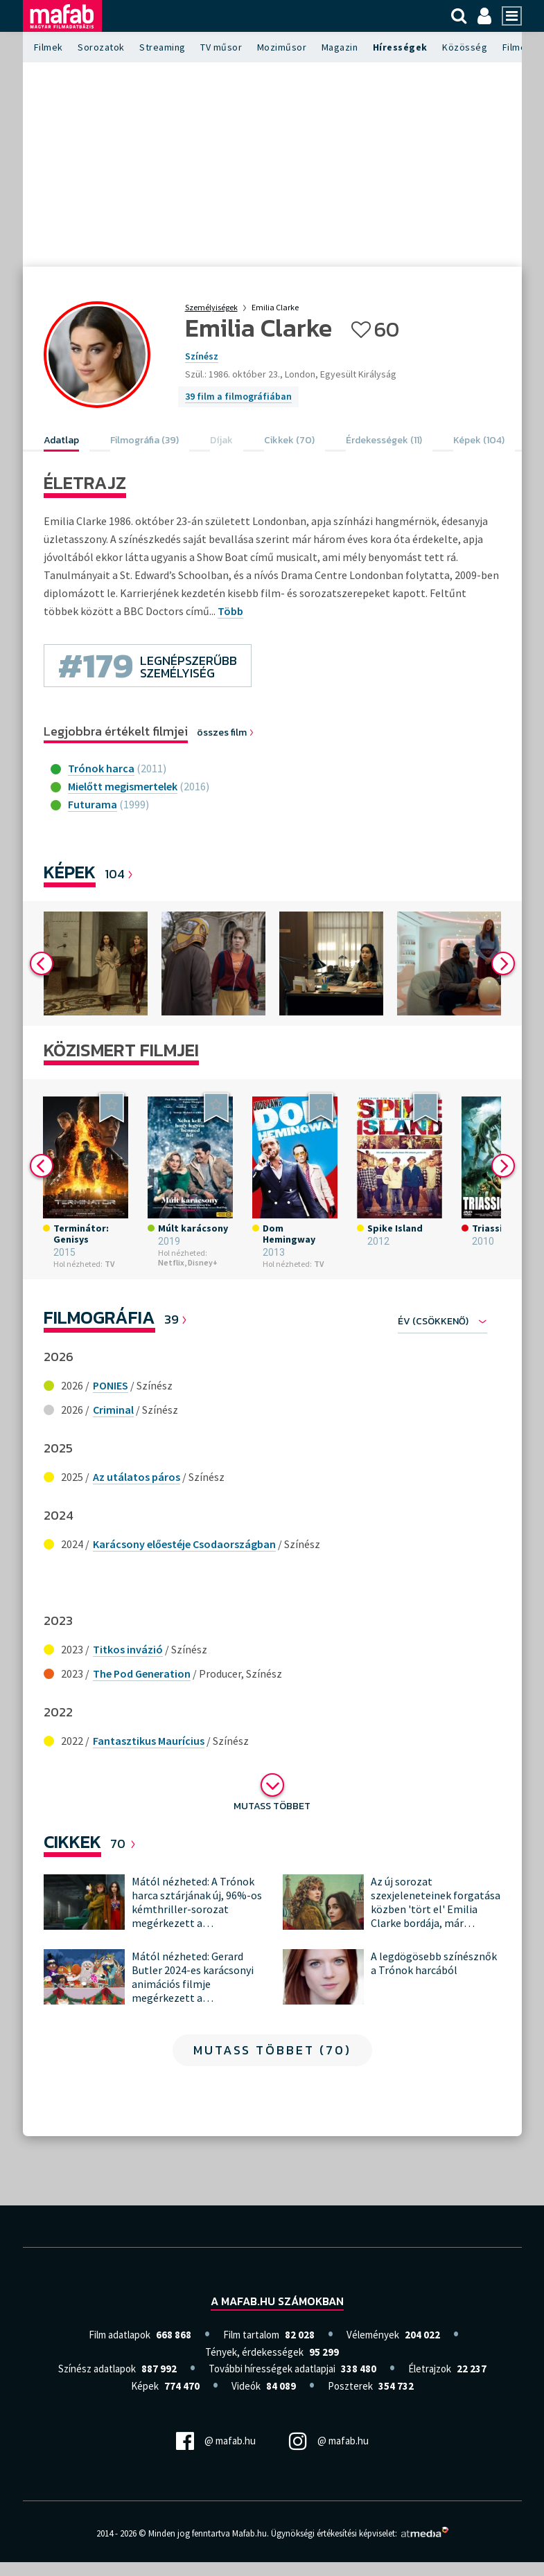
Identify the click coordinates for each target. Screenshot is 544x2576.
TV (109, 1264)
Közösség (464, 47)
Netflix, (172, 1262)
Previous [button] (41, 963)
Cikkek (72, 1841)
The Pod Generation (142, 1673)
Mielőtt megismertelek (122, 786)
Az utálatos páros (136, 1477)
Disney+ (203, 1262)
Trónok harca (101, 768)
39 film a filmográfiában (238, 396)
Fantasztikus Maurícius (148, 1741)
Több (230, 611)
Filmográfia (99, 1317)
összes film (226, 732)
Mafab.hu (249, 2533)
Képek (70, 871)
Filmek (48, 47)
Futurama (92, 804)
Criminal (113, 1409)
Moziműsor (282, 47)
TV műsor (221, 47)
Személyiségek (211, 307)
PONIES (110, 1385)
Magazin (340, 47)
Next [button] (503, 963)
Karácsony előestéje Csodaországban (184, 1544)
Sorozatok (101, 47)
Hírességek (400, 47)
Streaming (162, 47)
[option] (96, 963)
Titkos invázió (128, 1649)
